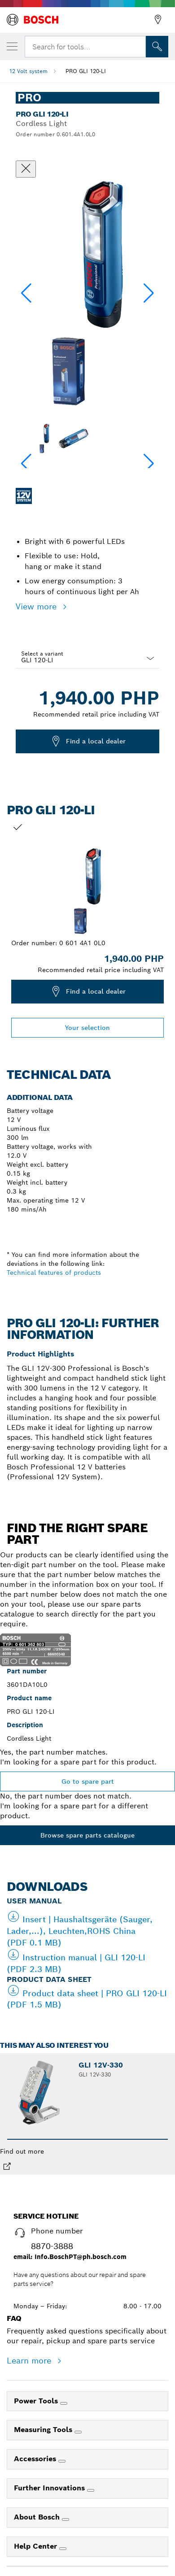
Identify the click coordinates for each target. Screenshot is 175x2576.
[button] (149, 293)
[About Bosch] (65, 2519)
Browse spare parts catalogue (87, 1835)
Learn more (30, 2360)
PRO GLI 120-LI (86, 71)
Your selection (87, 1028)
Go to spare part (87, 1781)
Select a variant (42, 653)
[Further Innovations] (90, 2490)
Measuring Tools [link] (44, 2429)
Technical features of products (54, 1272)
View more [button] (37, 606)
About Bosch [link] (38, 2517)
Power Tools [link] (37, 2401)
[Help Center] (62, 2548)
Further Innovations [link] (50, 2488)
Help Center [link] (36, 2546)
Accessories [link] (36, 2458)
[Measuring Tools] (78, 2432)
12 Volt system (28, 71)
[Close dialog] (26, 169)
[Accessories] (62, 2461)
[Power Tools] (63, 2403)
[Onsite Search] (157, 46)
